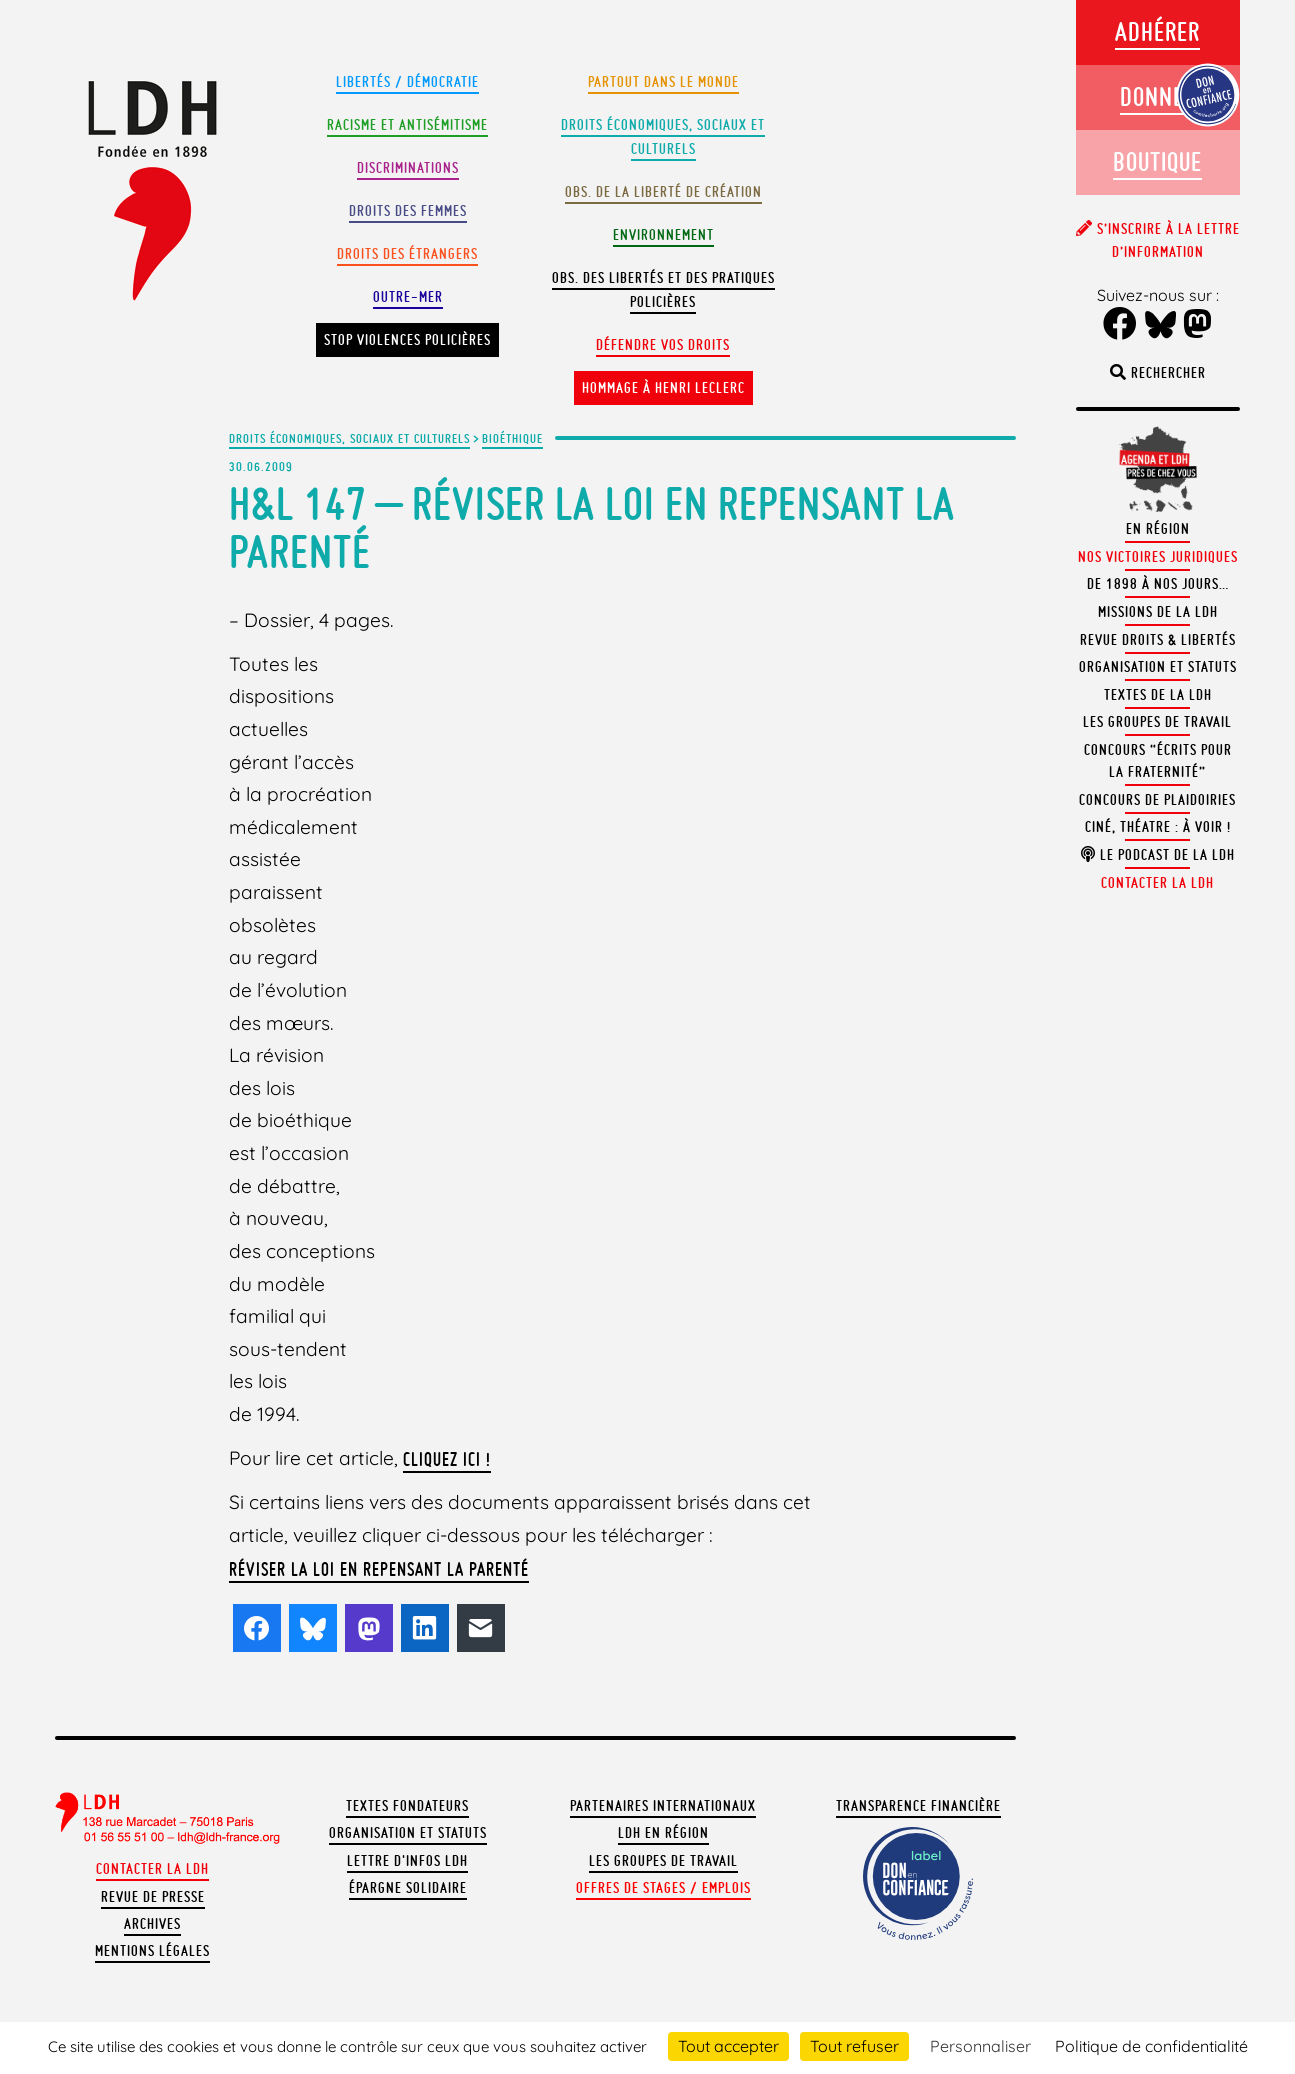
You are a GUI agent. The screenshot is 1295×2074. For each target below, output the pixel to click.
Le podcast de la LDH (1158, 855)
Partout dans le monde (663, 82)
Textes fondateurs (407, 1806)
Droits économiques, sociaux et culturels (349, 438)
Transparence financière (918, 1806)
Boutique (1157, 161)
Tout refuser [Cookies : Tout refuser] (854, 2046)
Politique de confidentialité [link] (1151, 2046)
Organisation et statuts (408, 1833)
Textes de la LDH (1158, 695)
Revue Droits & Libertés (1158, 640)
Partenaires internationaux (663, 1806)
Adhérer (1157, 31)
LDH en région (663, 1833)
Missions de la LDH (1158, 612)
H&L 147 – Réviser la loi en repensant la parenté (592, 527)
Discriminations (408, 168)
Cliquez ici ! (447, 1459)
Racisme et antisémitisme (407, 125)
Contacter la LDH (152, 1869)
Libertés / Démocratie (407, 82)
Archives (152, 1924)
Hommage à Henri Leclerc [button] (663, 388)
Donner (1158, 96)
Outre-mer (408, 297)
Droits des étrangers (407, 254)
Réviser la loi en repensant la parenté (379, 1569)
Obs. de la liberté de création (663, 192)
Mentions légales (152, 1951)
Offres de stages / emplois (663, 1888)
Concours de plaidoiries (1157, 800)
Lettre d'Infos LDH (407, 1861)
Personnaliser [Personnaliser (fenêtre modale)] (980, 2046)
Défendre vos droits (663, 345)
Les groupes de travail (663, 1861)
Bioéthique (512, 438)
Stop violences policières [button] (407, 340)
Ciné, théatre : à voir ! (1158, 827)
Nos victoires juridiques (1158, 557)
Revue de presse (153, 1897)
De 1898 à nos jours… (1158, 584)
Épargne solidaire (408, 1888)
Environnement (663, 235)
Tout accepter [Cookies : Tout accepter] (728, 2046)
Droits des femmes (408, 211)
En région (1158, 529)
